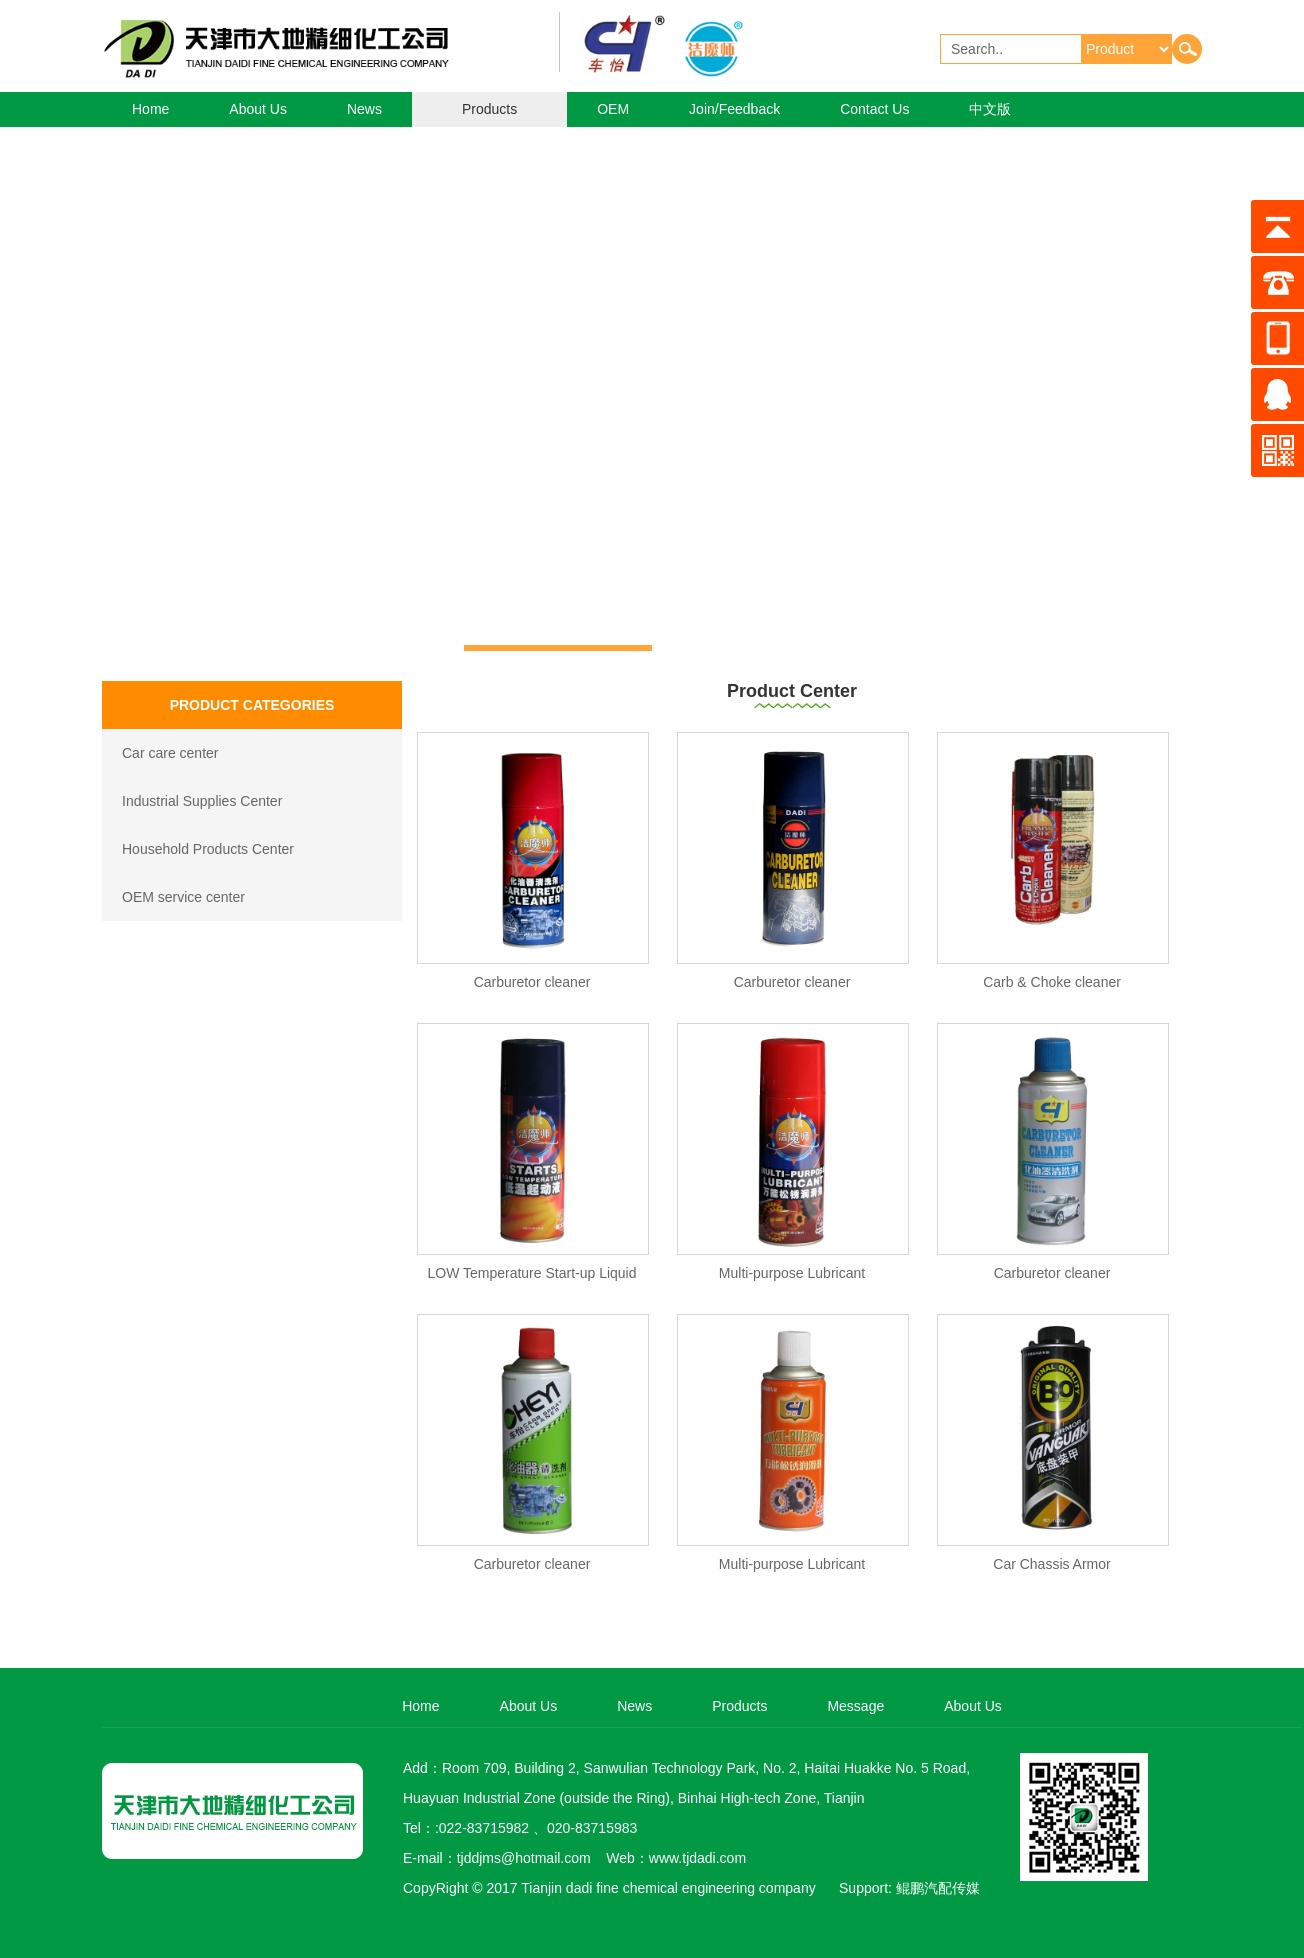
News (364, 109)
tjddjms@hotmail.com (524, 1858)
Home (150, 109)
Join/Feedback (734, 109)
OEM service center (183, 897)
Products (489, 109)
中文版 (990, 109)
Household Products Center (208, 849)
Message (855, 1706)
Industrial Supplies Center (202, 801)
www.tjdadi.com (697, 1858)
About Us (258, 109)
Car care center (170, 753)
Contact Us (874, 109)
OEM (613, 109)
